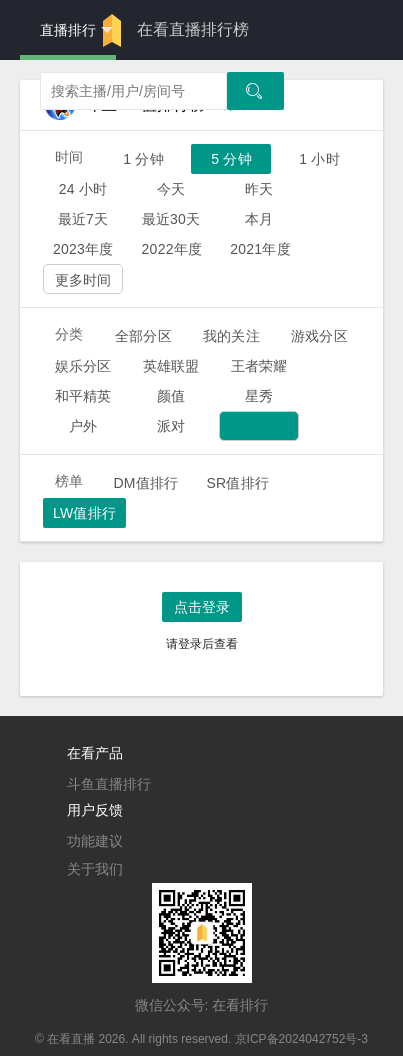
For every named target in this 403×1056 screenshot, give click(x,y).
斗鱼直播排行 (109, 784)
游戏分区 (319, 336)
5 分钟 (231, 159)
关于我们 (95, 869)
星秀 (259, 396)
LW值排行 (84, 513)
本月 (259, 219)
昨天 (259, 189)
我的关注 (231, 336)
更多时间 (83, 280)
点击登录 (202, 607)
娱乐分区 (83, 366)
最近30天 (171, 219)
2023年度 (83, 249)
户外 (83, 426)
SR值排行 (237, 483)
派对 (171, 426)
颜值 (171, 396)
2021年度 (260, 249)
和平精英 (83, 396)
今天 (171, 189)
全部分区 (143, 336)
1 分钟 (143, 159)
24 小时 (83, 189)
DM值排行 (145, 483)
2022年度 (172, 249)
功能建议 (95, 841)
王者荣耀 (259, 366)
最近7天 (83, 219)
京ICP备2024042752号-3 (301, 1039)
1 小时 (319, 159)
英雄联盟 (171, 366)
